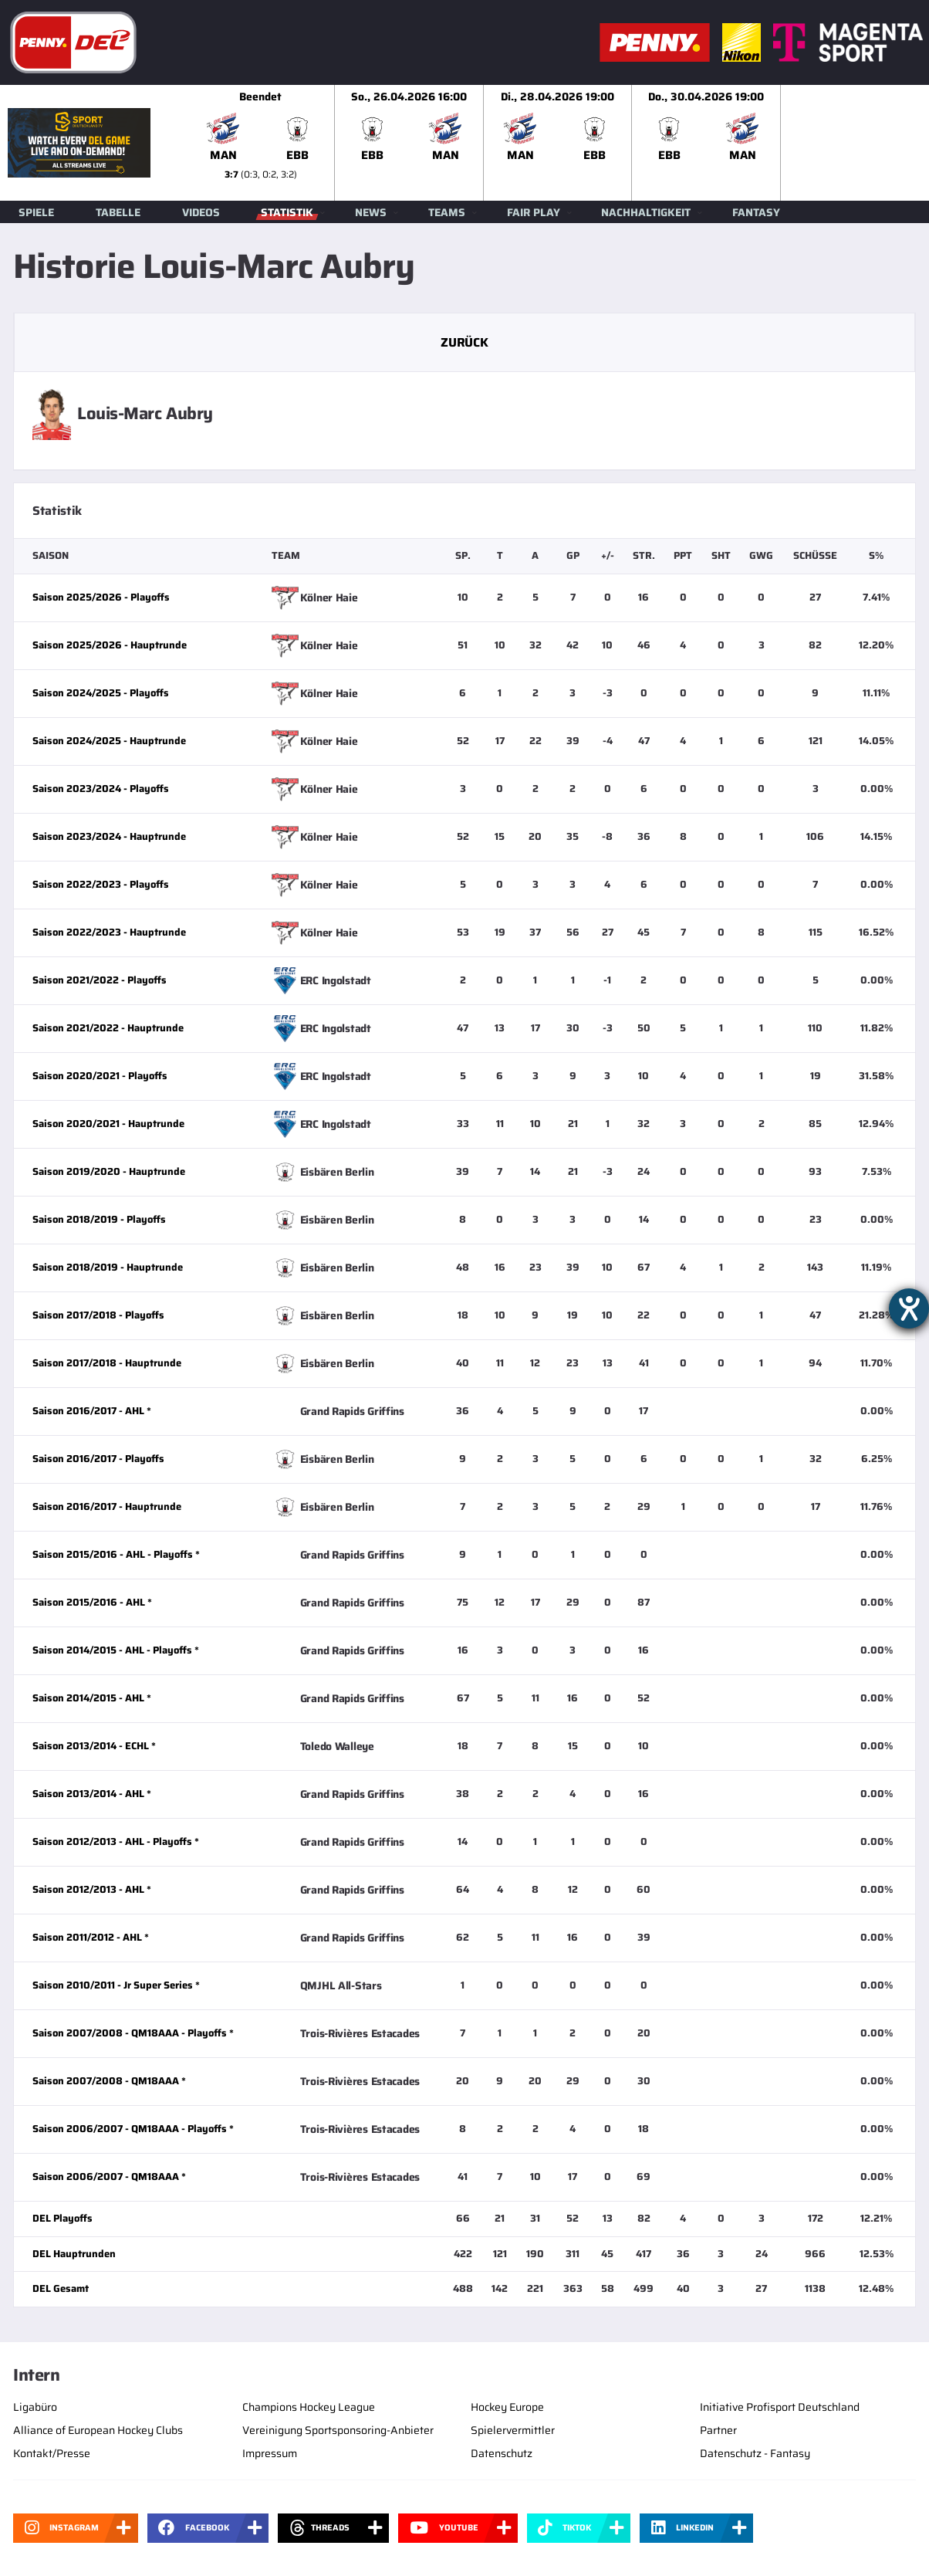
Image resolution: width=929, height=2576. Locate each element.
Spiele (36, 212)
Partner (718, 2430)
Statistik (287, 212)
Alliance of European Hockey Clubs (98, 2430)
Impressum (269, 2453)
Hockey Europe (507, 2406)
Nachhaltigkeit (646, 212)
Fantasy (756, 212)
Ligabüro (35, 2406)
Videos (201, 212)
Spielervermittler (513, 2430)
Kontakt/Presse (51, 2453)
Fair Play (533, 212)
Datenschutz (501, 2453)
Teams (446, 212)
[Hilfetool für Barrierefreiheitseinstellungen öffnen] (909, 1308)
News (371, 212)
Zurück (464, 342)
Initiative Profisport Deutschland (780, 2406)
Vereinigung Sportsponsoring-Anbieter (338, 2430)
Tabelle (118, 212)
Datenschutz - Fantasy (755, 2453)
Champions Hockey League (308, 2406)
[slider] (558, 143)
